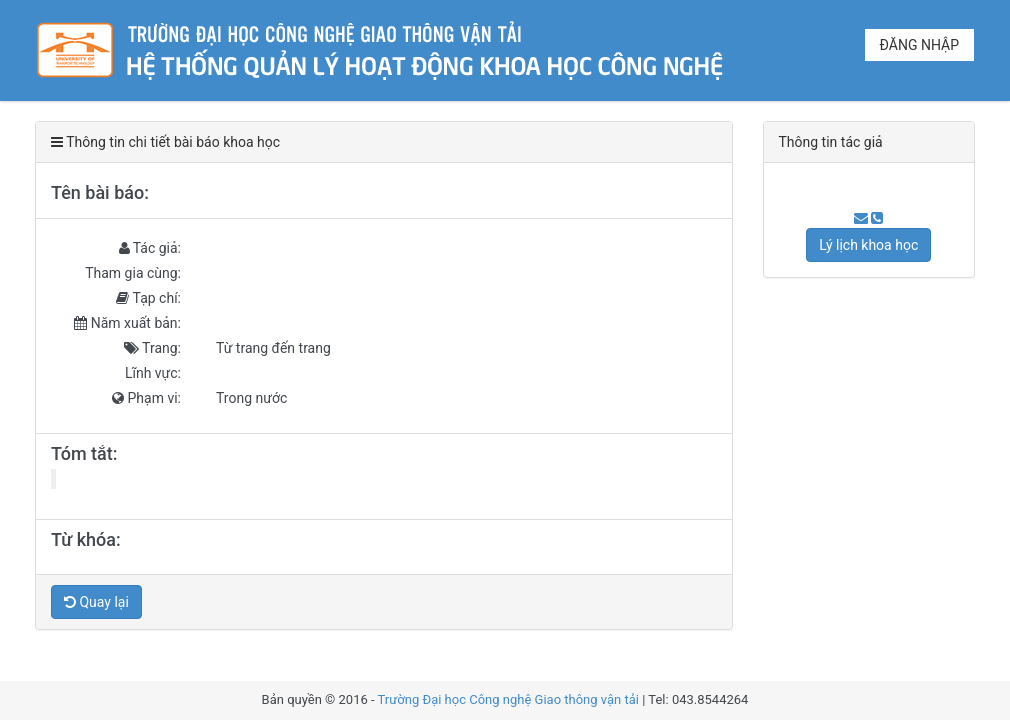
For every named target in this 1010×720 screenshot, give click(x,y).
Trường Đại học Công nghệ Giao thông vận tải (508, 699)
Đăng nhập (919, 45)
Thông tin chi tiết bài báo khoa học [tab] (165, 142)
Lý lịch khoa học (868, 245)
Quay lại (96, 602)
